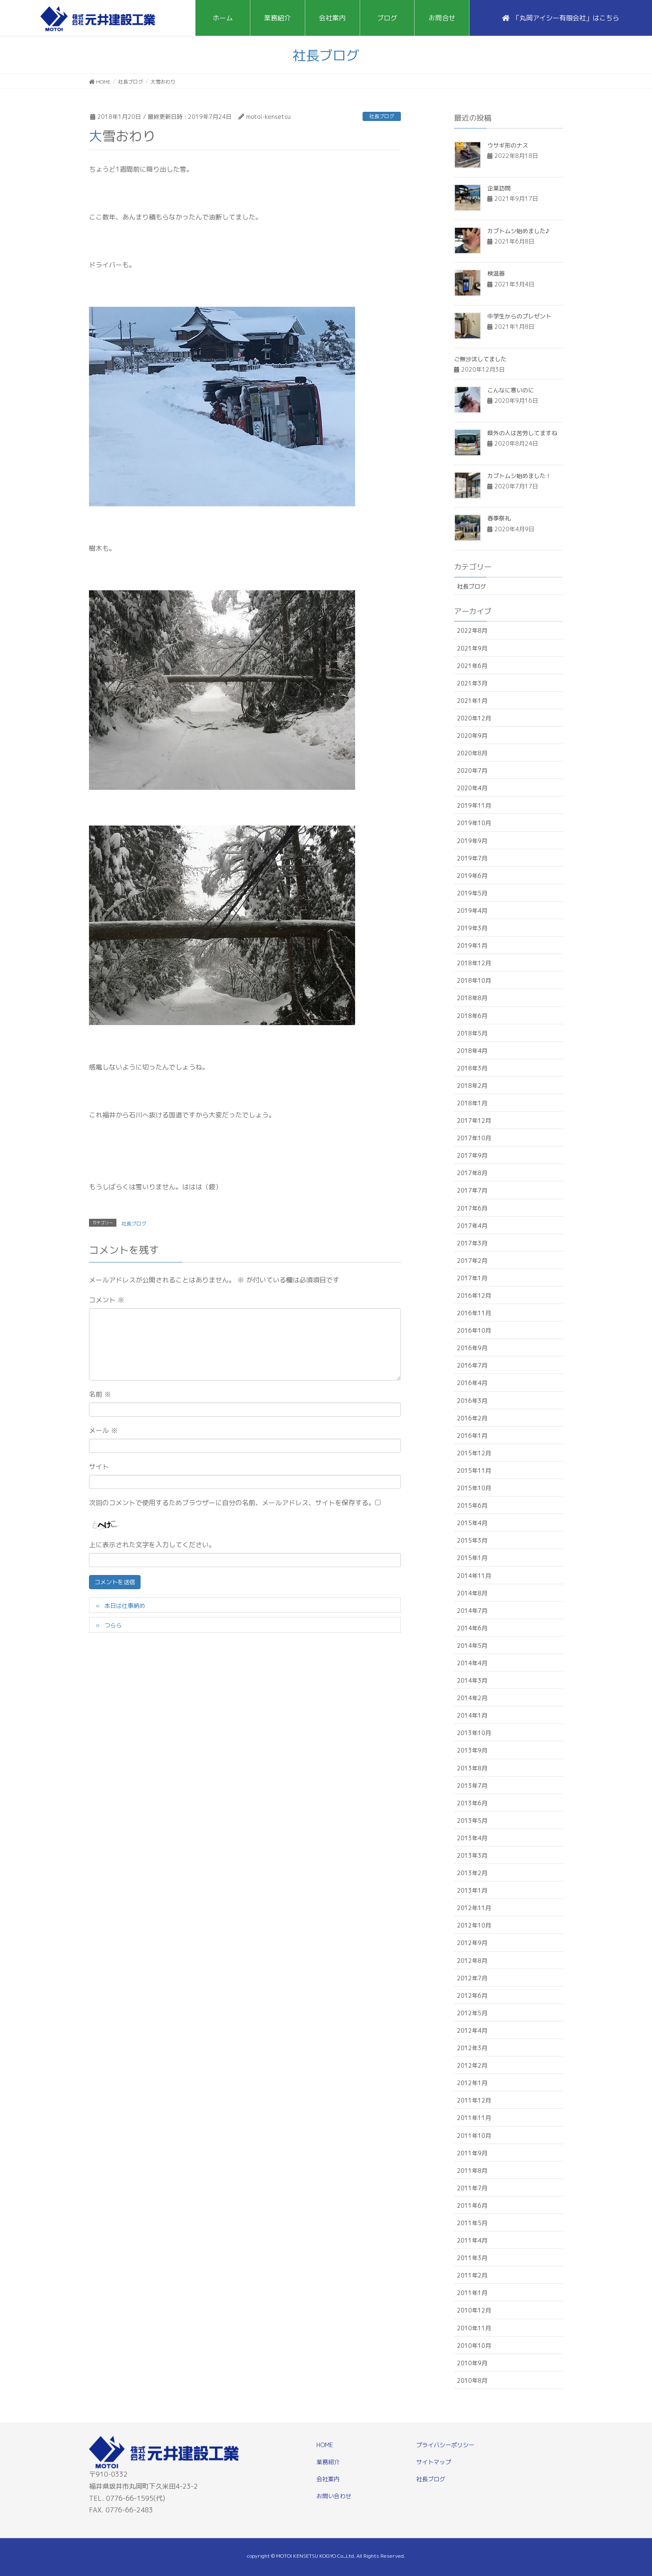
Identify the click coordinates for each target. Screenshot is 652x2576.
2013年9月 (472, 1750)
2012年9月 (472, 1943)
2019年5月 (472, 893)
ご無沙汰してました (480, 359)
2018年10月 (474, 980)
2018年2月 (472, 1086)
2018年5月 (472, 1033)
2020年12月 (474, 718)
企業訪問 (499, 188)
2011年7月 (472, 2188)
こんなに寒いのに (510, 390)
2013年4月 (472, 1838)
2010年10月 (474, 2345)
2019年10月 (474, 823)
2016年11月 (474, 1313)
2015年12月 (474, 1453)
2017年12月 (474, 1120)
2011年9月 (472, 2153)
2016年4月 (472, 1383)
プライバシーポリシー (445, 2445)
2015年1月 (472, 1558)
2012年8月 (472, 1961)
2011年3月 (472, 2258)
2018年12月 (474, 963)
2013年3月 (472, 1855)
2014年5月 (472, 1645)
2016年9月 (472, 1348)
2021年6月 (472, 666)
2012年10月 (474, 1925)
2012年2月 (472, 2065)
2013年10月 (474, 1733)
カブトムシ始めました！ (519, 476)
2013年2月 (472, 1873)
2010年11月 (474, 2328)
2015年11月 (474, 1470)
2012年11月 (474, 1908)
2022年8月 (472, 630)
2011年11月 (474, 2118)
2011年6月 (472, 2205)
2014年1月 (472, 1715)
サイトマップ (433, 2462)
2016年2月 (472, 1418)
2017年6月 (472, 1208)
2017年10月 (474, 1138)
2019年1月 (472, 945)
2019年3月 (472, 928)
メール (103, 1430)
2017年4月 (472, 1226)
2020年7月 (472, 770)
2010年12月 (474, 2310)
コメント (106, 1299)
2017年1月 (472, 1278)
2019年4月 (472, 911)
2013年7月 (472, 1786)
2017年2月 (472, 1261)
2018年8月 (472, 998)
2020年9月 (472, 736)
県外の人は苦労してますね (522, 433)
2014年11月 (474, 1576)
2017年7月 (472, 1190)
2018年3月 (472, 1068)
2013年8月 (472, 1768)
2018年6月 (472, 1016)
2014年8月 (472, 1593)
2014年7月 (472, 1611)
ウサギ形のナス (507, 145)
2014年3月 (472, 1680)
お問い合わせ (333, 2496)
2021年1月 (472, 701)
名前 (100, 1394)
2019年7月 (472, 858)
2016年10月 (474, 1330)
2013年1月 (472, 1890)
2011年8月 (472, 2170)
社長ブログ (381, 116)
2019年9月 (472, 841)
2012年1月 (472, 2083)
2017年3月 (472, 1243)
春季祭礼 (499, 518)
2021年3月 (472, 683)
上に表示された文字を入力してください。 (152, 1544)
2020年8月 (472, 753)
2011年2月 (472, 2275)
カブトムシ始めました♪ (518, 231)
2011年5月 (472, 2223)
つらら (113, 1625)
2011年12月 (474, 2100)
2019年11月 (474, 805)
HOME (324, 2445)
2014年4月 (472, 1663)
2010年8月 (472, 2380)
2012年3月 (472, 2048)
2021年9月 (472, 648)
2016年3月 (472, 1401)
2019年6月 (472, 876)
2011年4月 (472, 2240)
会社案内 (328, 2479)
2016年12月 (474, 1295)
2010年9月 (472, 2363)
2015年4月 (472, 1523)
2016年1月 (472, 1436)
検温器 (496, 273)
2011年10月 (474, 2136)
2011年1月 (472, 2293)
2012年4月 (472, 2030)
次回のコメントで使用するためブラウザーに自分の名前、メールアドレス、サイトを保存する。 (232, 1502)
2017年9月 (472, 1155)
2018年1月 (472, 1103)
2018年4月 (472, 1051)
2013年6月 (472, 1803)
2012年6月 (472, 1995)
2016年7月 (472, 1365)
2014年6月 (472, 1628)
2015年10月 (474, 1488)
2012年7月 (472, 1978)
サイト (99, 1466)
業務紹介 (328, 2462)
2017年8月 (472, 1173)
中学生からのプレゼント (519, 316)
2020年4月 (472, 788)
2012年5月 (472, 2013)
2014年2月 (472, 1698)
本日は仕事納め (124, 1606)
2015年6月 (472, 1505)
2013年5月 (472, 1820)
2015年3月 (472, 1540)
